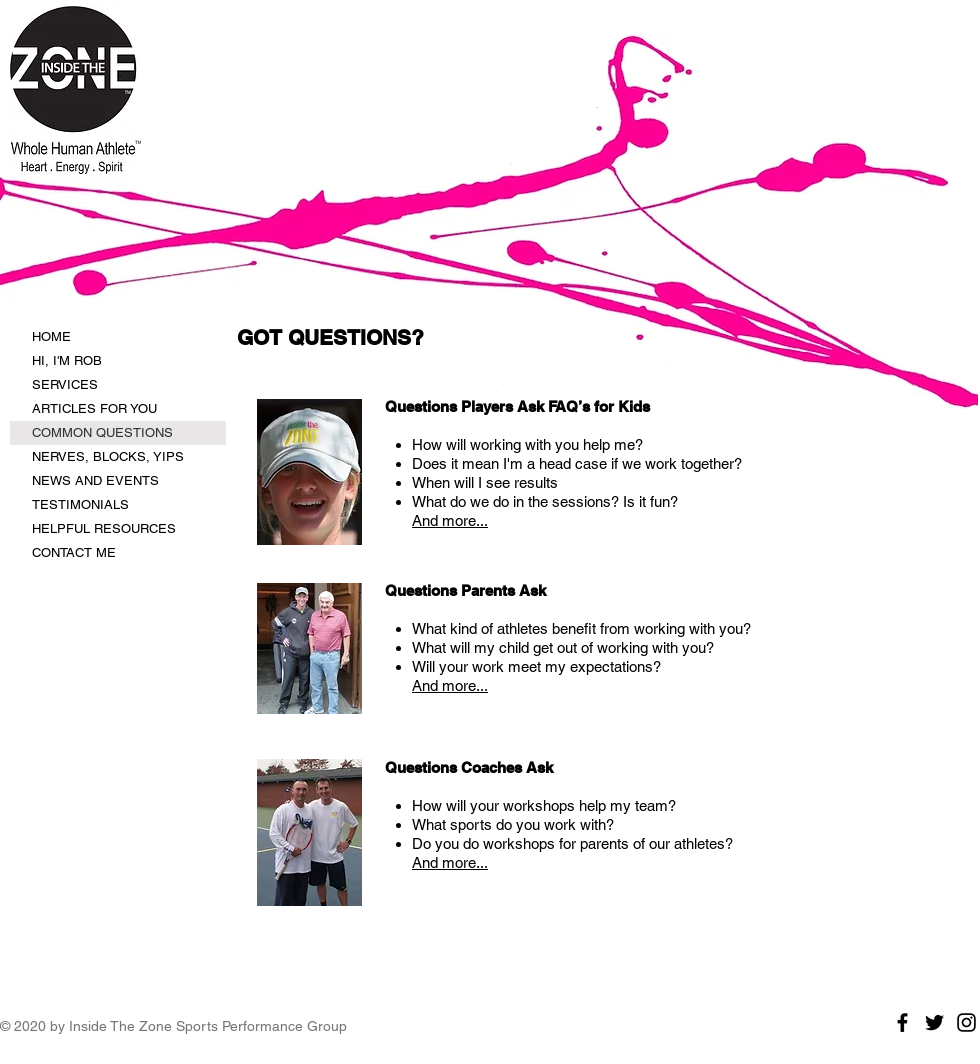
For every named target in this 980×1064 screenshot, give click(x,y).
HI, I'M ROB (67, 360)
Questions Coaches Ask (469, 767)
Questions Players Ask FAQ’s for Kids (517, 406)
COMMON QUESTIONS (102, 432)
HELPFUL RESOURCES (104, 528)
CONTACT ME (74, 552)
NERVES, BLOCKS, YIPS (108, 456)
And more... (450, 520)
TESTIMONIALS (80, 504)
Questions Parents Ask (465, 590)
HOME (51, 336)
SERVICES (65, 384)
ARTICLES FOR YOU (94, 408)
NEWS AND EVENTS (95, 480)
